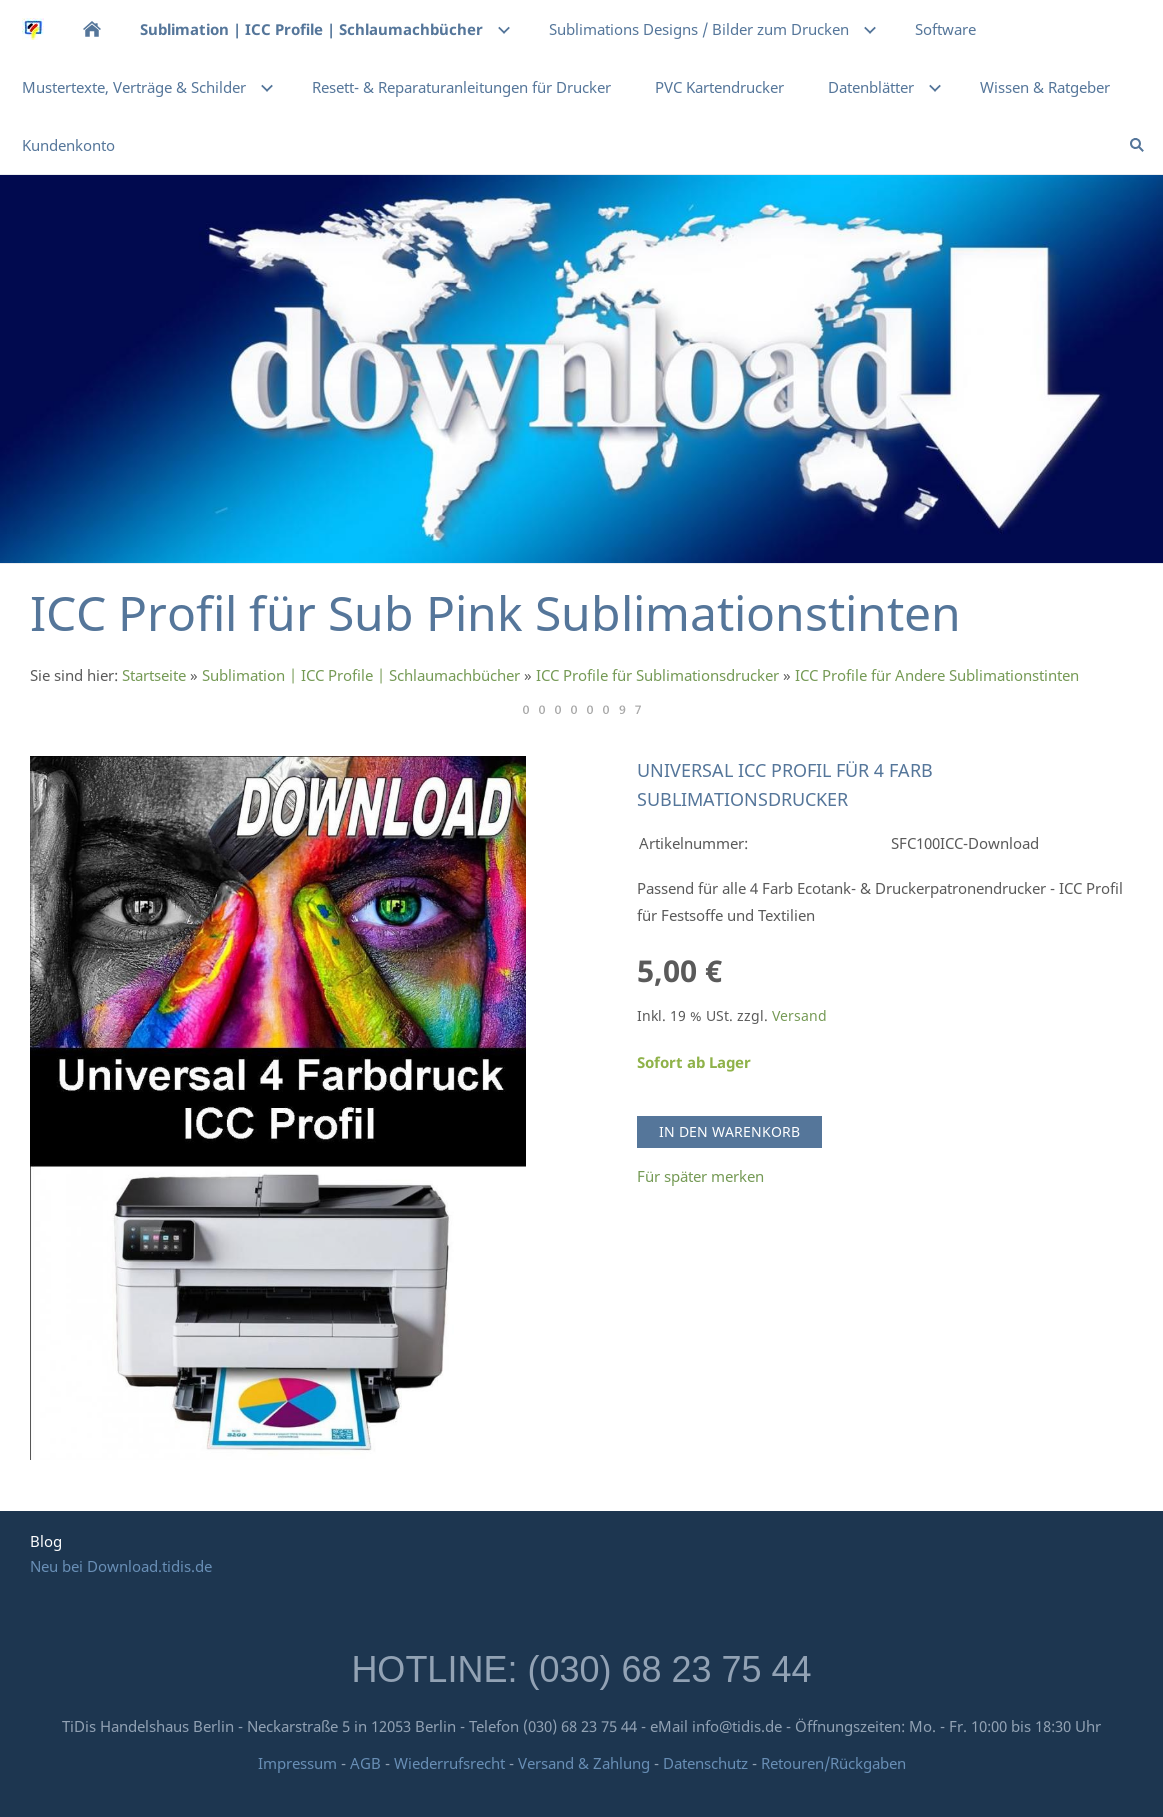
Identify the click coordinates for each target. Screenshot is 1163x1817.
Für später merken (700, 1176)
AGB (365, 1763)
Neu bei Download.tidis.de (121, 1566)
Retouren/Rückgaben (833, 1763)
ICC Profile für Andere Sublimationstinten (937, 675)
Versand (799, 1016)
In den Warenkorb (729, 1131)
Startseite (154, 675)
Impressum (297, 1763)
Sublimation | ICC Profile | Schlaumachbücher (361, 675)
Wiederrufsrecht (449, 1763)
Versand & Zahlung (586, 1763)
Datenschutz (705, 1763)
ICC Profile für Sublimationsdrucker (657, 675)
